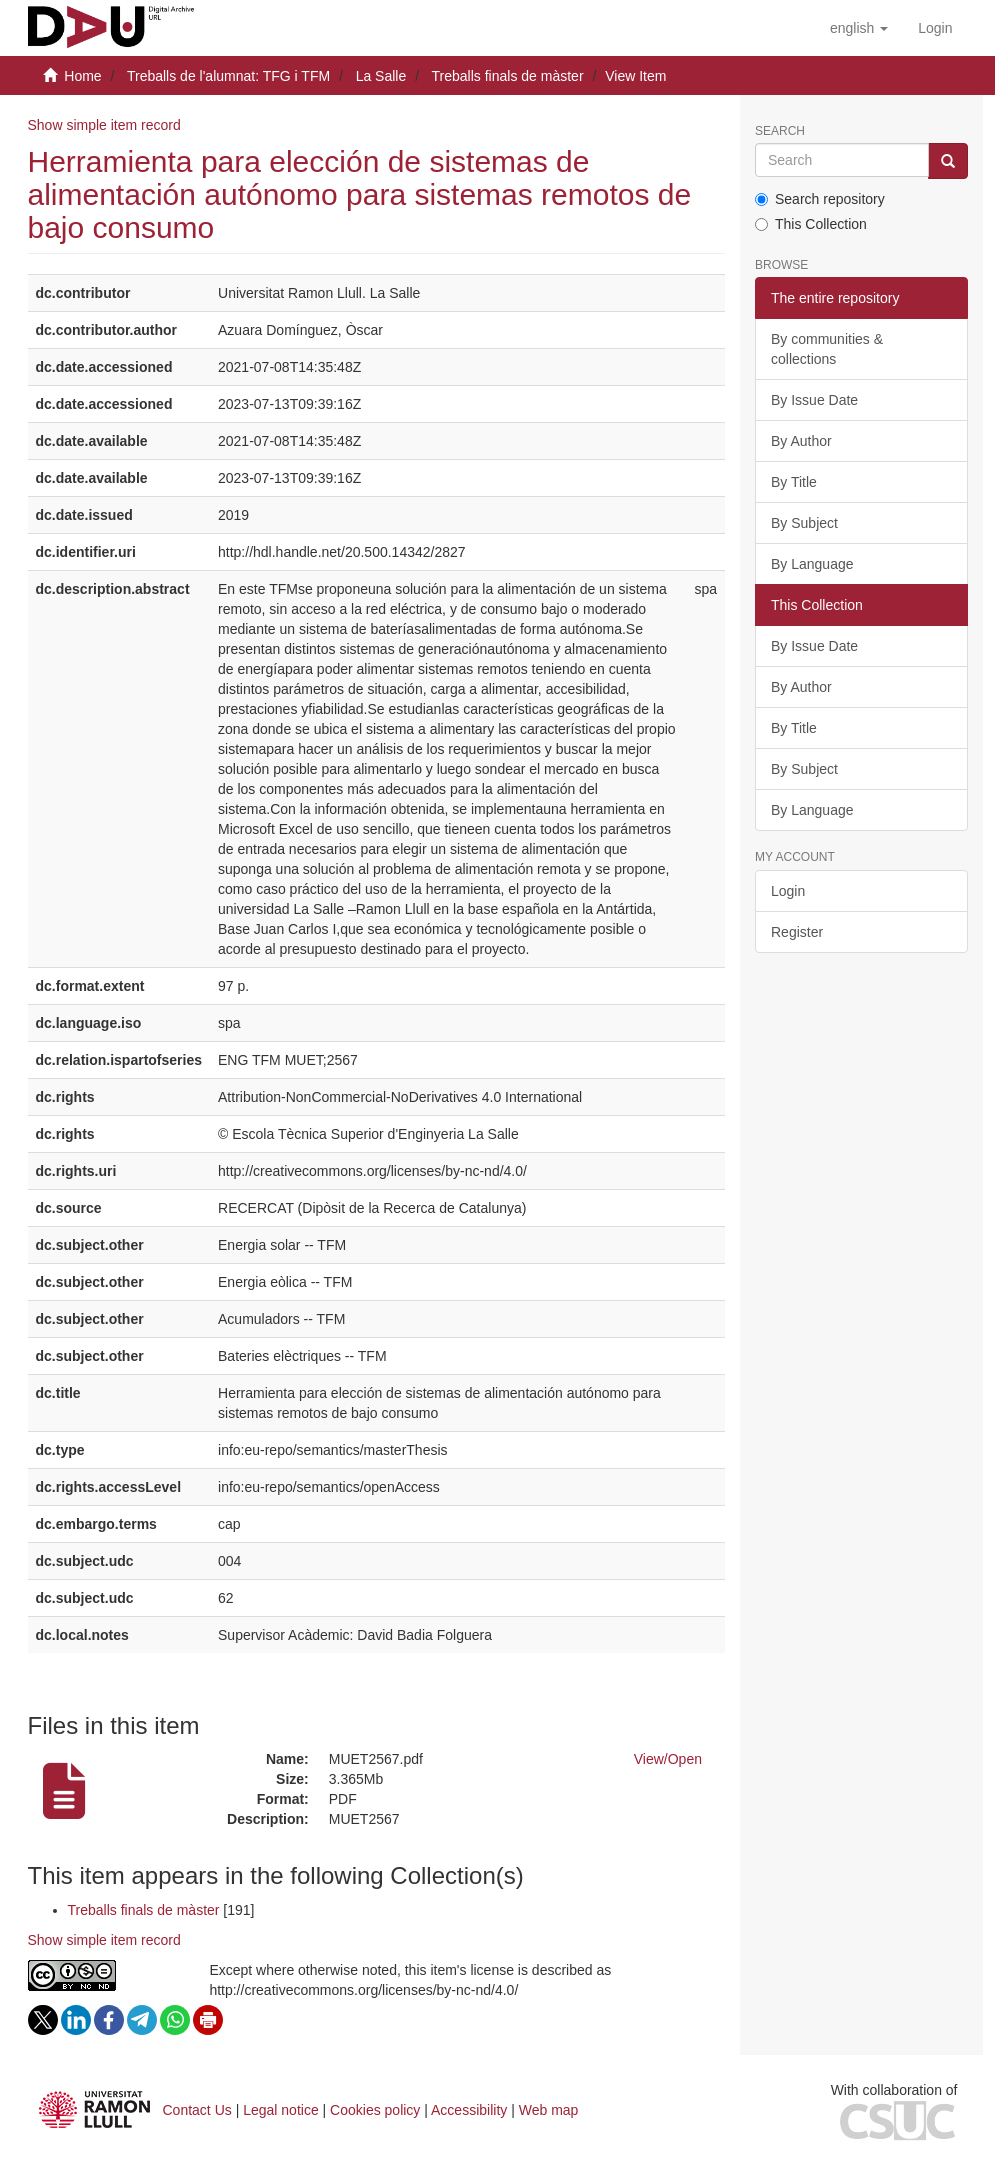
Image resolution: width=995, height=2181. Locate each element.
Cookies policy (375, 2110)
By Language (812, 564)
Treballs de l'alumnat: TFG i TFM (228, 76)
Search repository (820, 199)
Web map (549, 2110)
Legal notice (281, 2110)
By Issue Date (814, 400)
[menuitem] (935, 28)
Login (788, 891)
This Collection (811, 224)
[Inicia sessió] (935, 28)
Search (780, 131)
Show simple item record (104, 125)
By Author (801, 441)
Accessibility (469, 2110)
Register (797, 932)
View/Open (668, 1759)
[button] (859, 28)
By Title (794, 482)
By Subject (804, 523)
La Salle (381, 76)
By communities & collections (827, 349)
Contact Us (197, 2110)
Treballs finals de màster (508, 76)
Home (82, 76)
